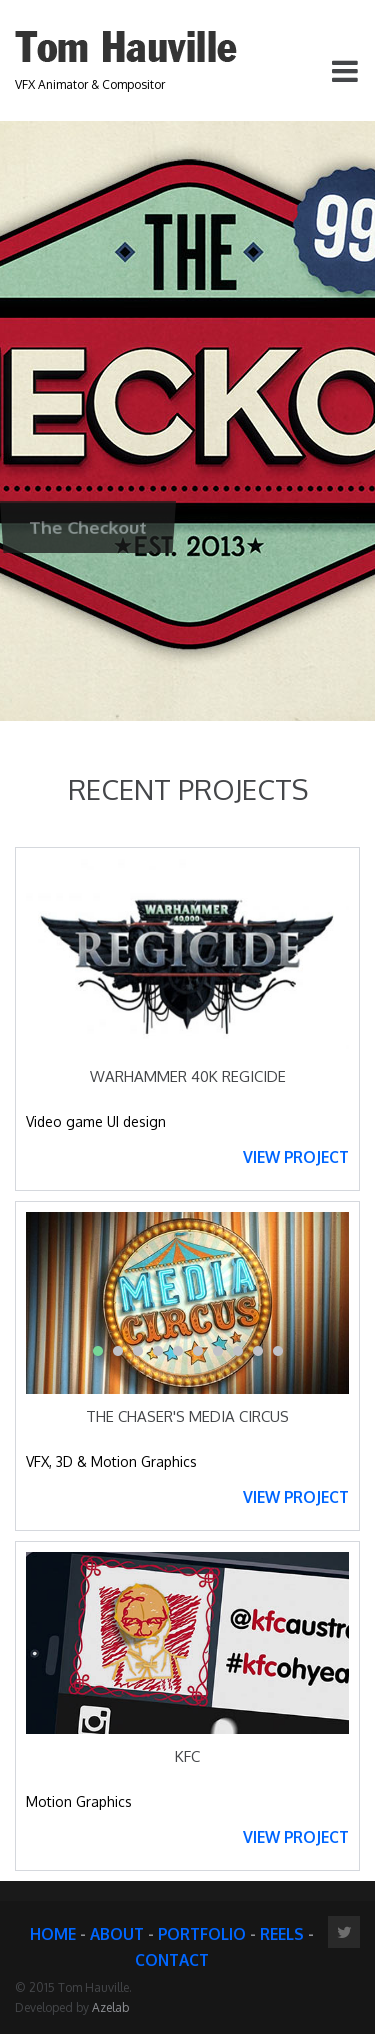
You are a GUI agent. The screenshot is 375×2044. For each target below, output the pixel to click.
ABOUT (117, 1934)
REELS (282, 1934)
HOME (53, 1934)
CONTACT (172, 1960)
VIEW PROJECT (296, 1157)
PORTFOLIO (202, 1934)
